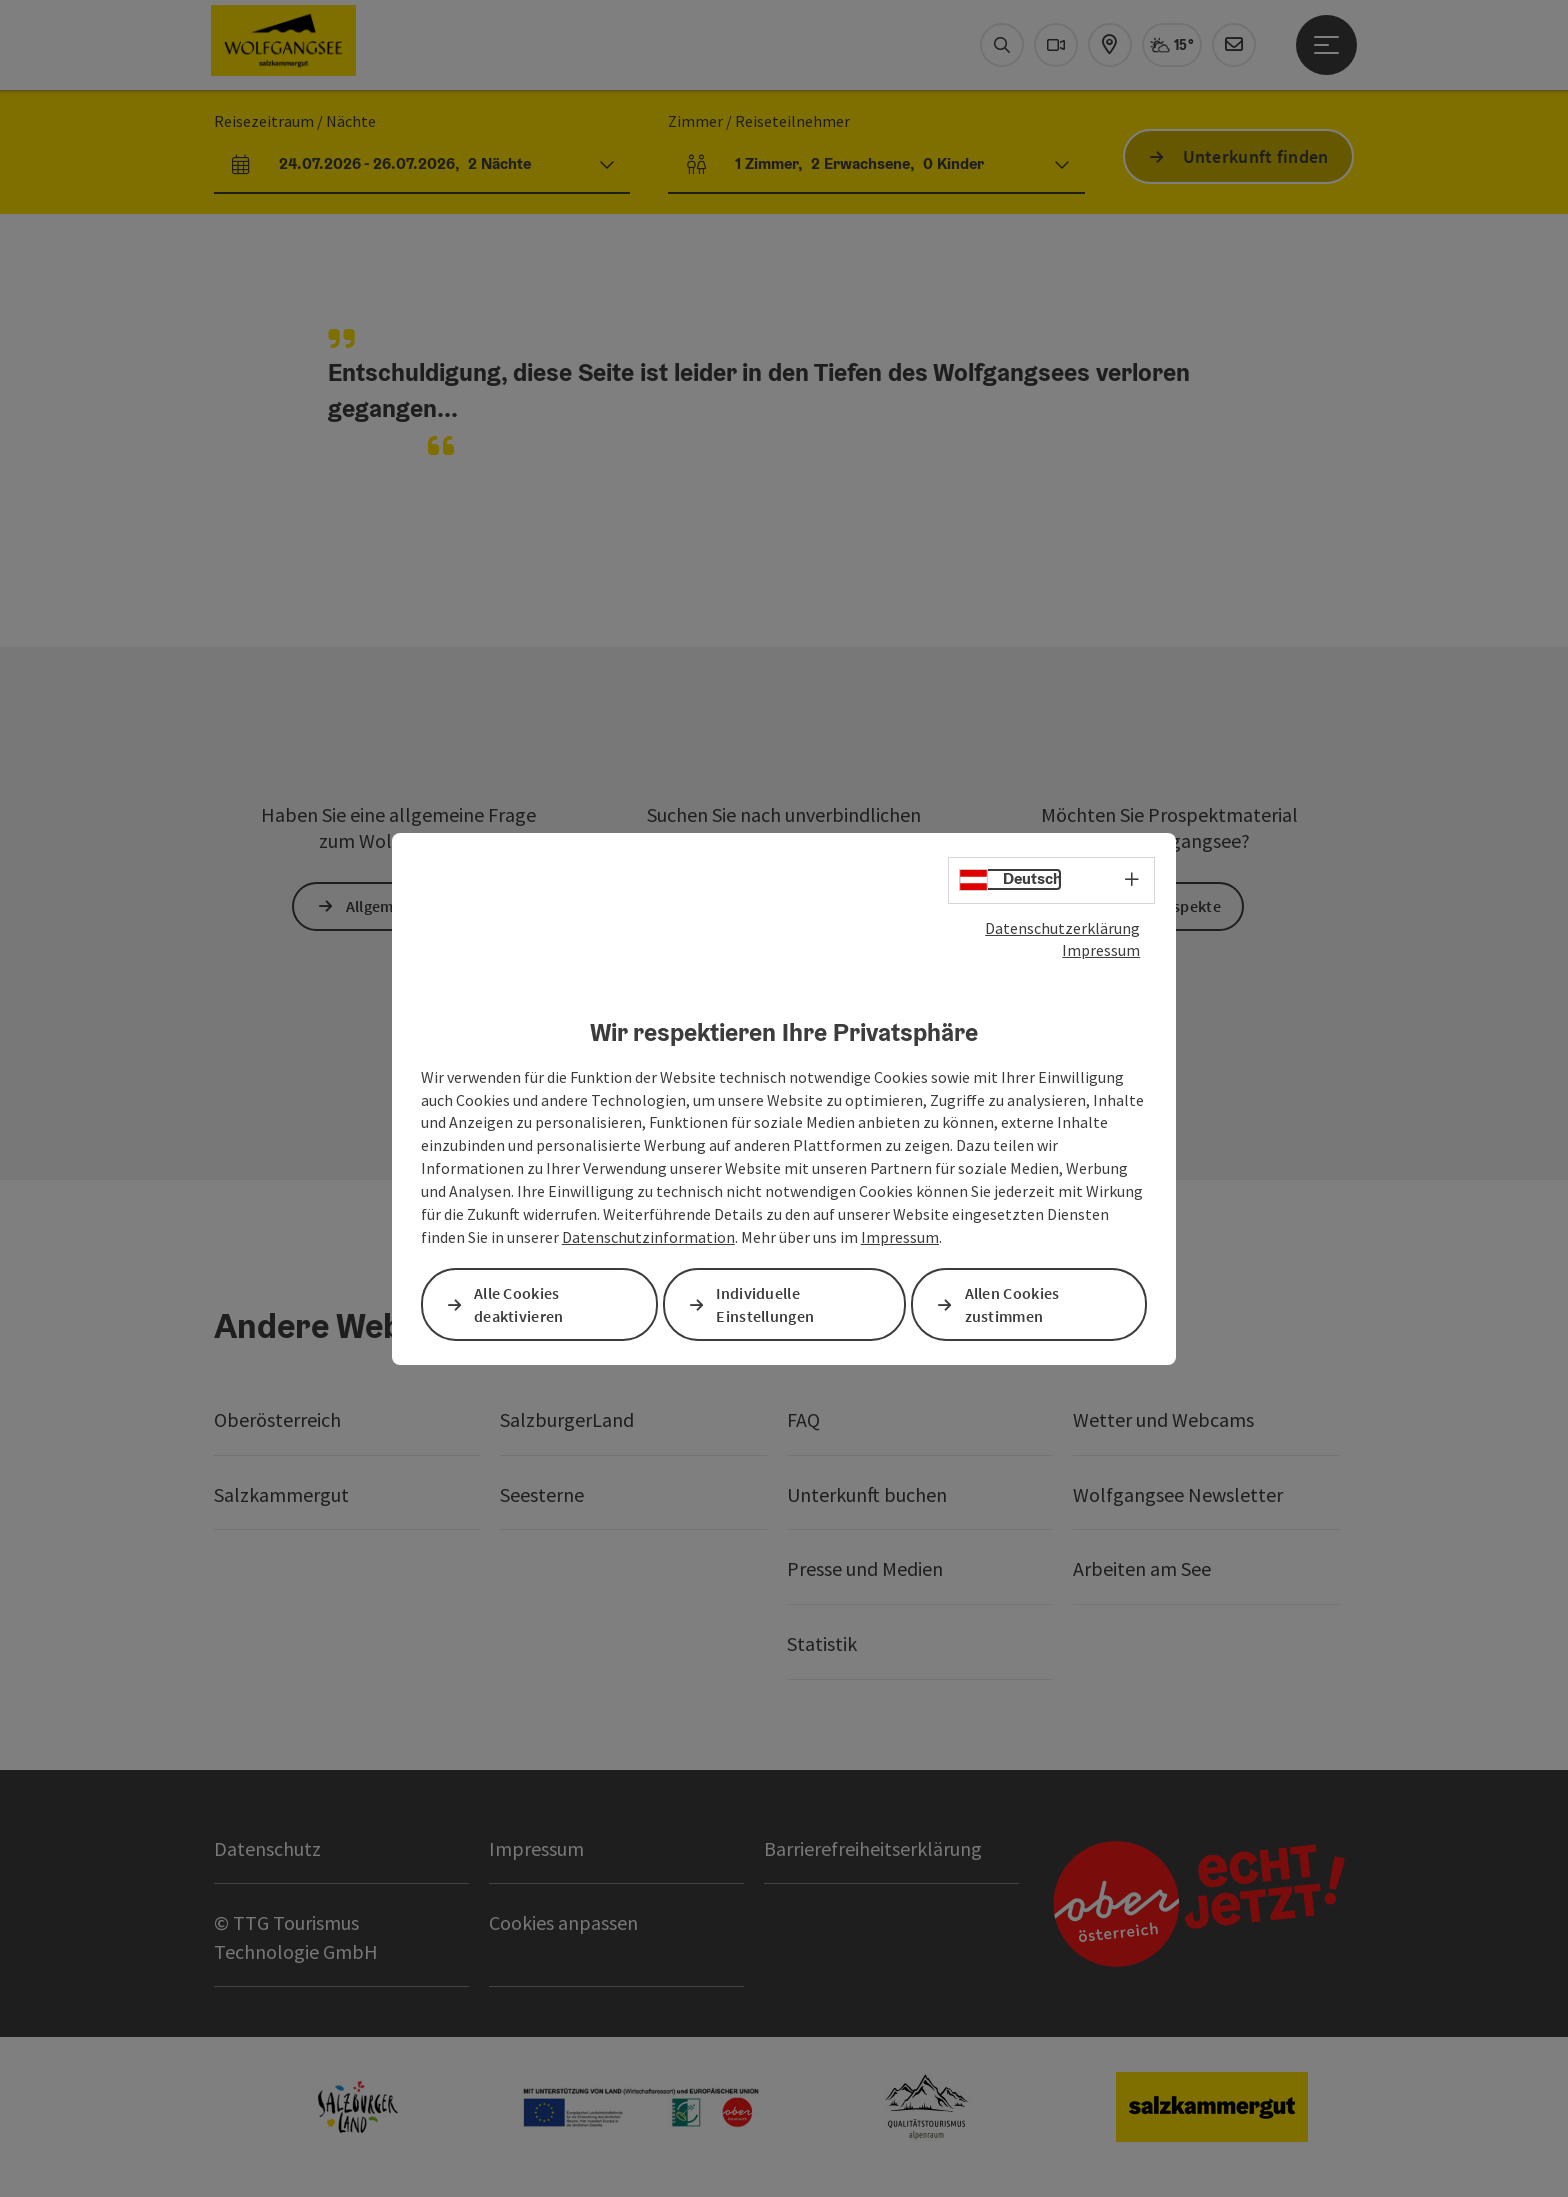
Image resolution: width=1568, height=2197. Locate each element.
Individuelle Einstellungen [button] (765, 1304)
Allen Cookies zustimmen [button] (1012, 1304)
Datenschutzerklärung (1062, 927)
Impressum (1101, 950)
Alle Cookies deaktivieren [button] (519, 1304)
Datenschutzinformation (648, 1237)
